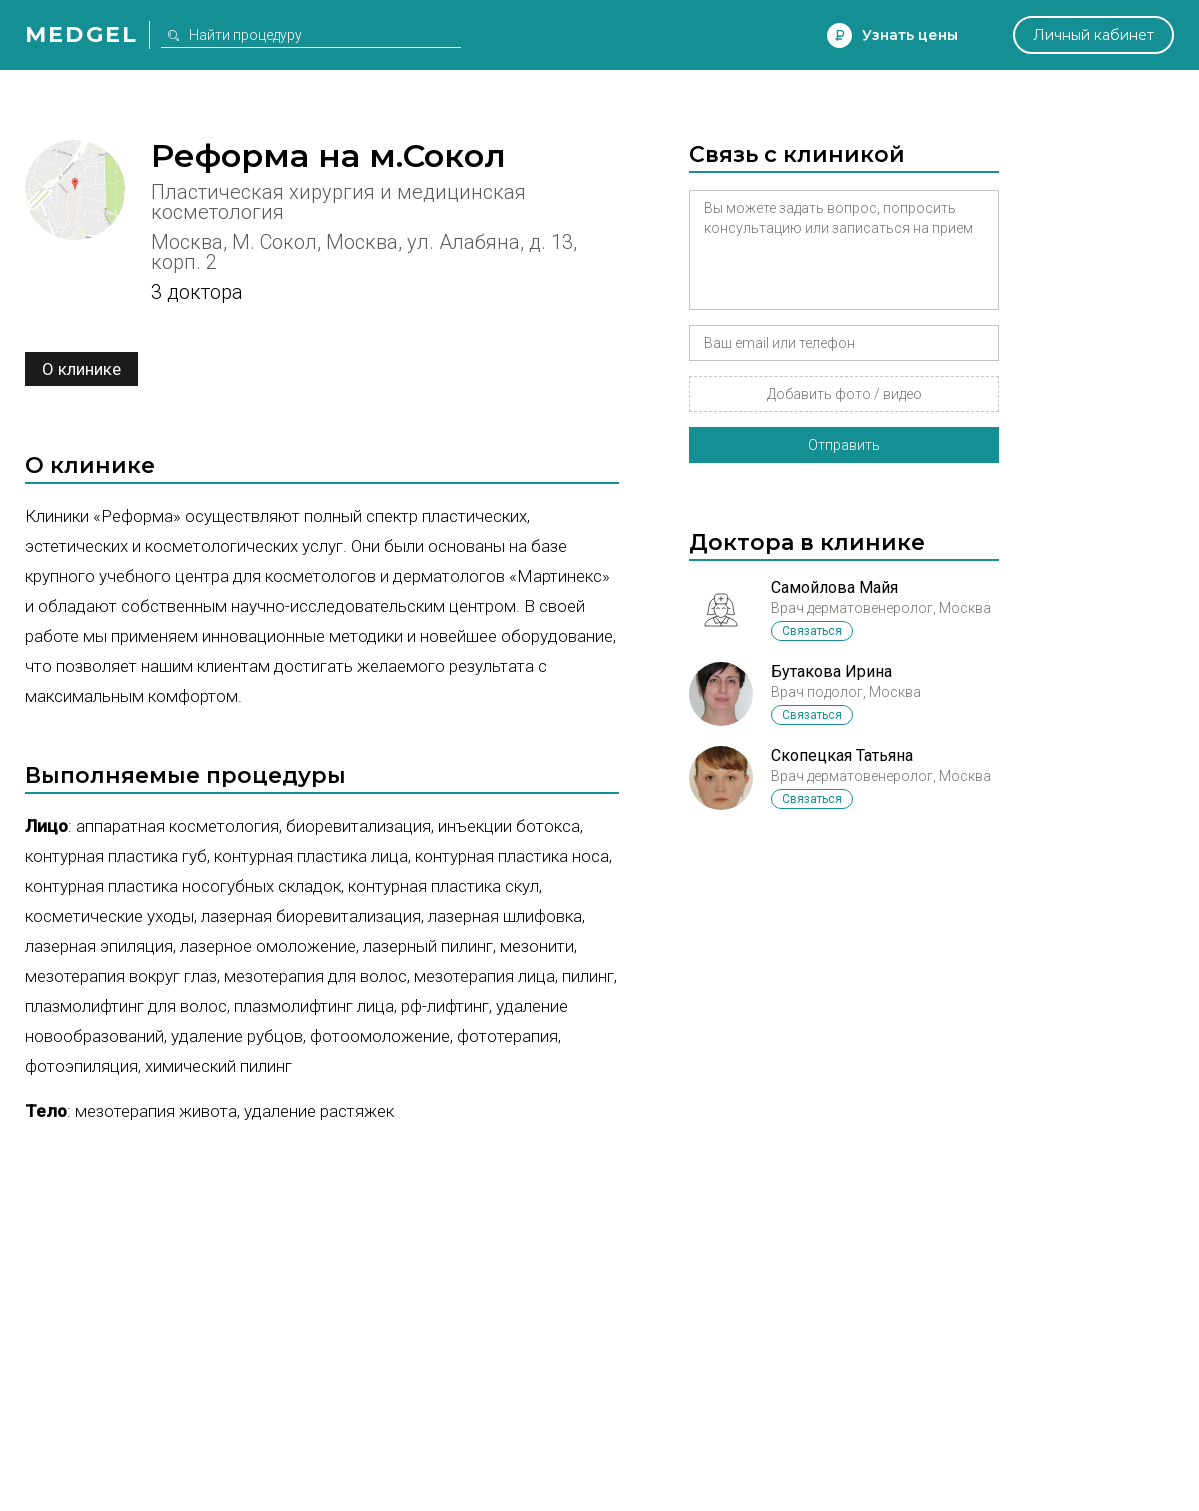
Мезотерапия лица (484, 976)
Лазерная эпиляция (99, 946)
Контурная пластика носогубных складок (183, 886)
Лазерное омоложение (268, 946)
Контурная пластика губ (116, 856)
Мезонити (537, 946)
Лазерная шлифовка (505, 916)
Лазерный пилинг (428, 946)
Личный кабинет (1093, 35)
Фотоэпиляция (81, 1066)
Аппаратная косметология (177, 826)
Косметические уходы (109, 916)
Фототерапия (507, 1036)
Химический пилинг (218, 1066)
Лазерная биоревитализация (311, 916)
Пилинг (588, 976)
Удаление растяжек (319, 1111)
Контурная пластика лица (311, 856)
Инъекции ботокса (509, 826)
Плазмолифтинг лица (314, 1006)
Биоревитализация (358, 826)
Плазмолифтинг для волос (126, 1006)
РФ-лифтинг (445, 1006)
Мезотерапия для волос (315, 976)
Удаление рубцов (237, 1036)
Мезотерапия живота (156, 1111)
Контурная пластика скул (443, 886)
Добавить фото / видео (844, 394)
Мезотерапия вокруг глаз (121, 976)
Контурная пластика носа (512, 856)
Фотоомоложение (380, 1036)
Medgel (81, 34)
